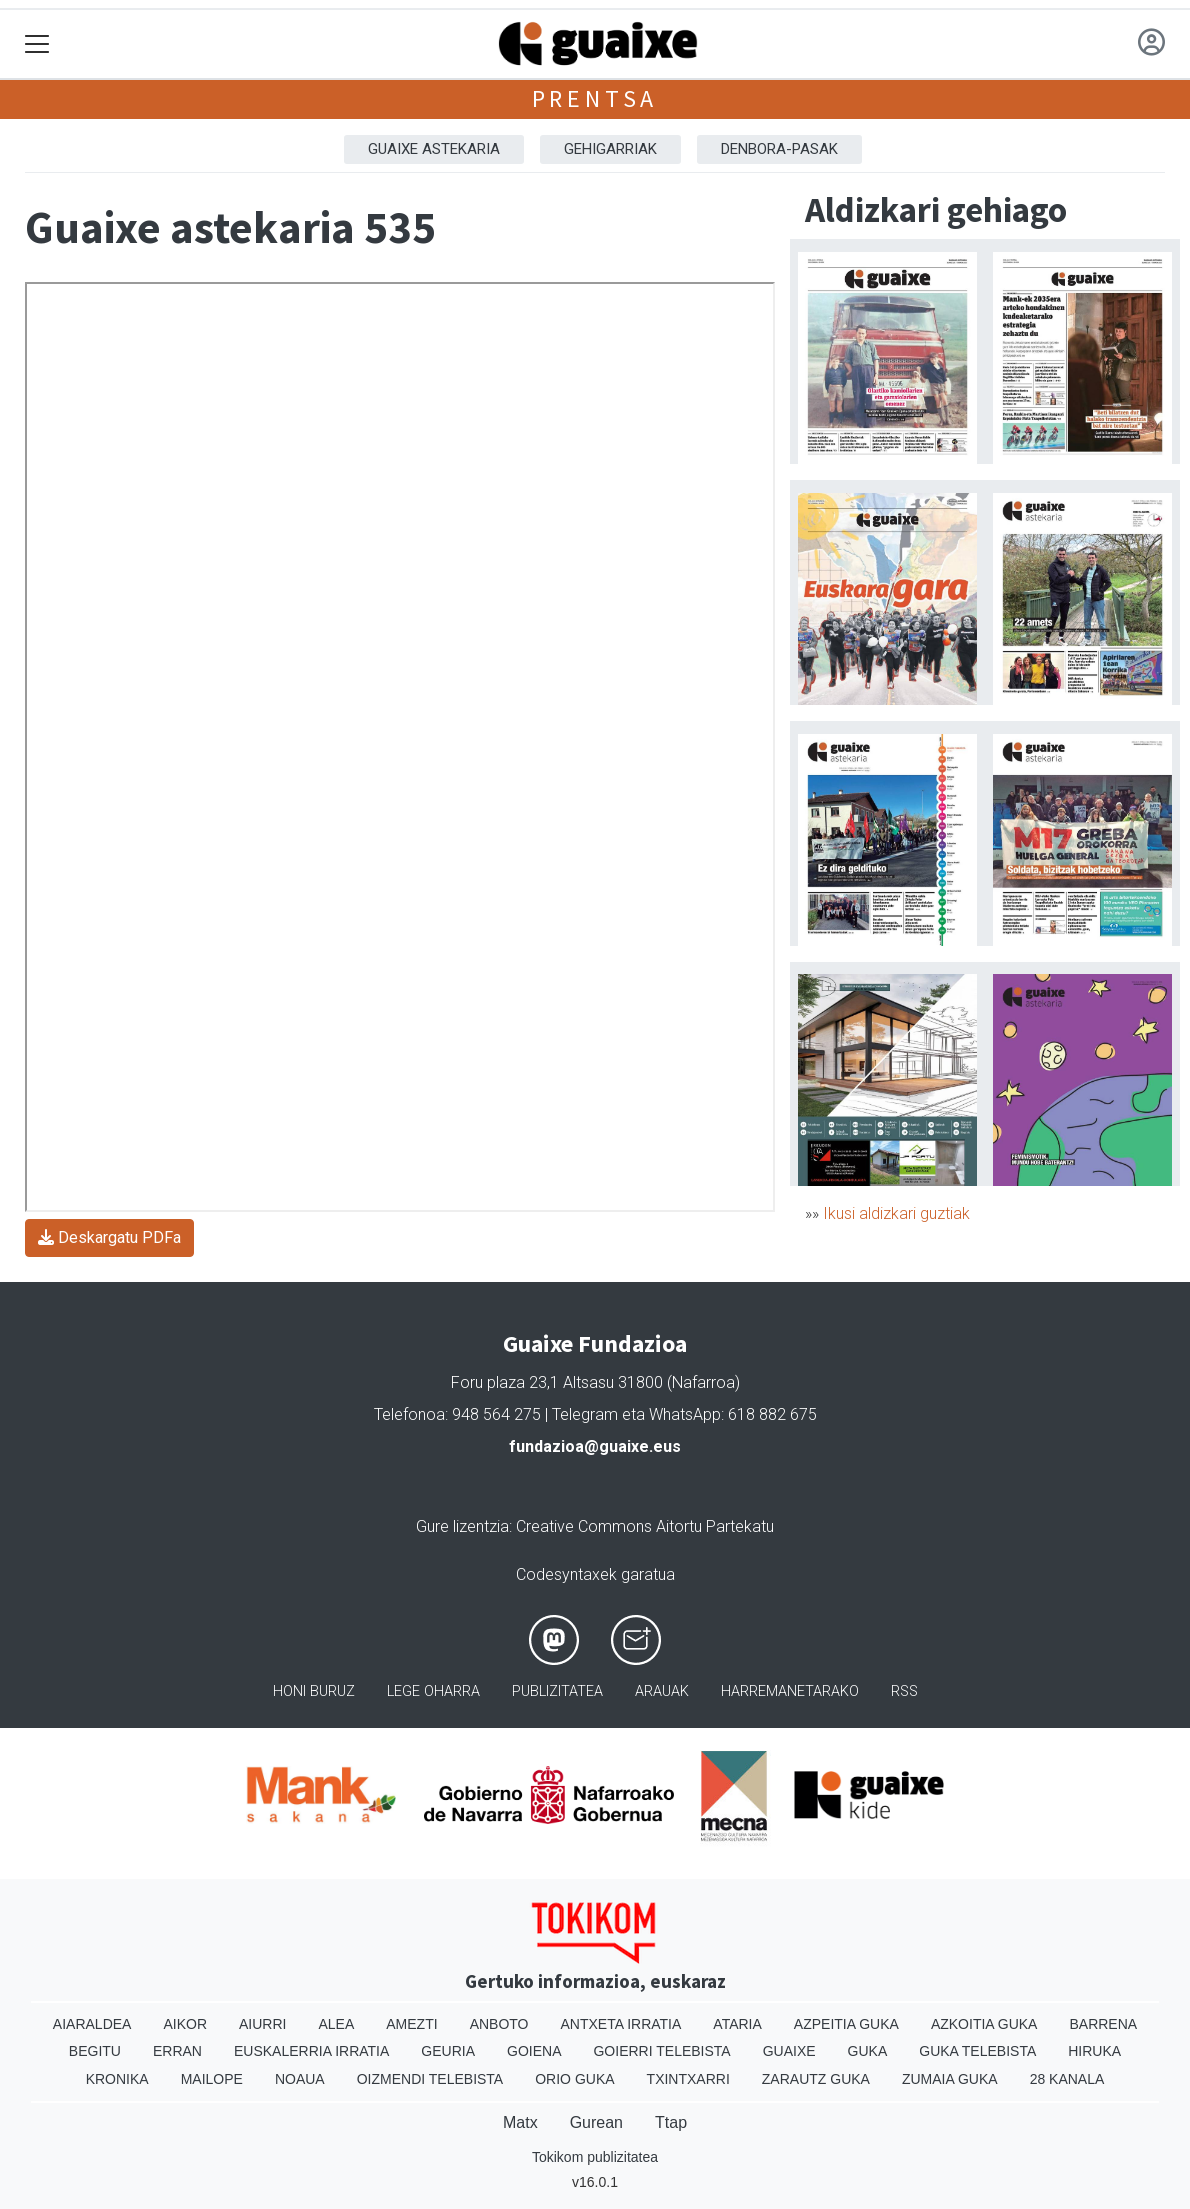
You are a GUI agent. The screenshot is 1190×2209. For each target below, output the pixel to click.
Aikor (185, 2024)
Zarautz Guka (816, 2079)
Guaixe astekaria (434, 149)
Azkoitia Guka (984, 2024)
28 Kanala (1067, 2079)
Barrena (1103, 2024)
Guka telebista (977, 2051)
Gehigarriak (610, 149)
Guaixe (789, 2051)
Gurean (596, 2122)
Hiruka (1094, 2051)
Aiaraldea (92, 2024)
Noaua (300, 2079)
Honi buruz (314, 1691)
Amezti (411, 2024)
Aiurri (262, 2024)
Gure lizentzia (462, 1526)
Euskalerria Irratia (311, 2051)
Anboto (499, 2024)
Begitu (95, 2051)
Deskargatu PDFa (109, 1237)
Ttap (671, 2122)
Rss (904, 1691)
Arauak (662, 1691)
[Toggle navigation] (37, 44)
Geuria (448, 2051)
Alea (336, 2024)
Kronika (117, 2079)
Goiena (534, 2051)
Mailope (212, 2079)
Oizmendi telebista (430, 2079)
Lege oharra (433, 1691)
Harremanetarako (790, 1691)
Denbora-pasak (779, 149)
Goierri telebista (661, 2051)
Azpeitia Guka (846, 2024)
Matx (520, 2122)
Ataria (737, 2024)
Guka (868, 2051)
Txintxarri (688, 2079)
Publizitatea (557, 1691)
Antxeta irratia (621, 2024)
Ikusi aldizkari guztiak (896, 1213)
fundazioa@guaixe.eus (595, 1446)
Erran (177, 2051)
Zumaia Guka (950, 2079)
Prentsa (595, 98)
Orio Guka (574, 2079)
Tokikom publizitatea (595, 2157)
